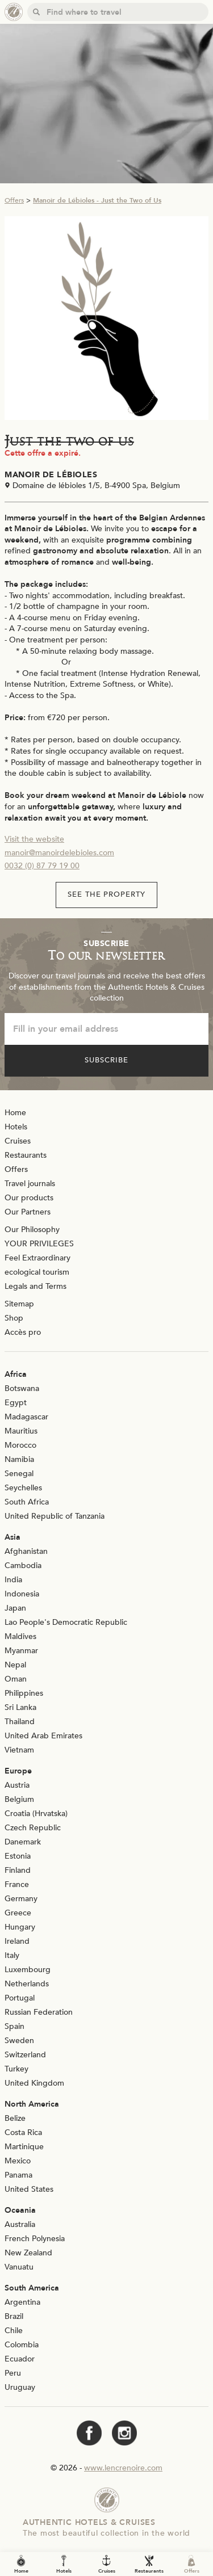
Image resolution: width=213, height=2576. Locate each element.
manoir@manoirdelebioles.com (59, 852)
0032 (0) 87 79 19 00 (42, 865)
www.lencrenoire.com (123, 2467)
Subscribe (106, 1060)
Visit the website (34, 839)
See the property (107, 894)
